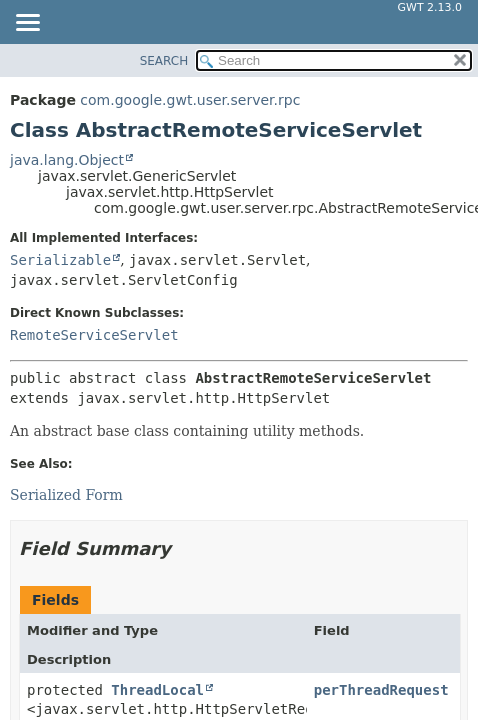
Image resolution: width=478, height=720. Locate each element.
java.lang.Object (67, 160)
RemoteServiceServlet (94, 335)
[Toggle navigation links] (27, 24)
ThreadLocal (157, 690)
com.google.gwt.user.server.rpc (190, 100)
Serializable (60, 260)
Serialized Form (66, 495)
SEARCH (164, 61)
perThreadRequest (381, 690)
